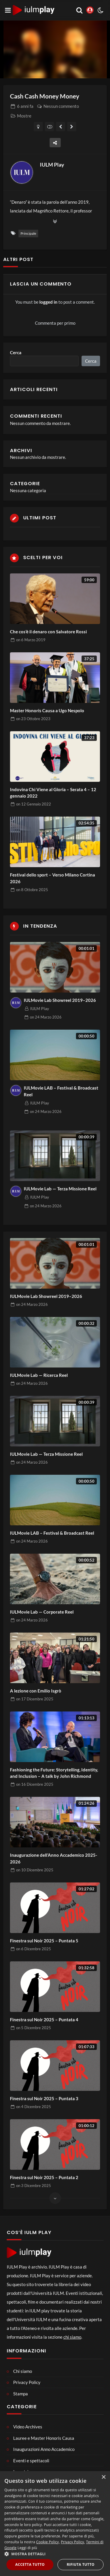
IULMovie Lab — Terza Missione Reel (60, 1188)
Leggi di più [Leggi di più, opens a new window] (27, 2547)
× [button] (103, 2477)
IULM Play (52, 164)
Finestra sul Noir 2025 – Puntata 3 (44, 2098)
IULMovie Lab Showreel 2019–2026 (60, 1000)
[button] (55, 2554)
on (30, 639)
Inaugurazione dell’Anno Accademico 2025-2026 (53, 1858)
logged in (48, 302)
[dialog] (55, 2523)
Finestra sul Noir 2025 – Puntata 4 (44, 2019)
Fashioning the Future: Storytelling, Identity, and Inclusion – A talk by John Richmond (54, 1773)
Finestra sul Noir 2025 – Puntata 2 (44, 2177)
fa (25, 106)
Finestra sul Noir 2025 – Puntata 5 (44, 1940)
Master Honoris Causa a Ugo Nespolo (47, 710)
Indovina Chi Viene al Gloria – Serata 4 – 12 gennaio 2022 (53, 793)
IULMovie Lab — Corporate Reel (42, 1611)
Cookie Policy (47, 2541)
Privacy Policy (72, 2541)
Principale (28, 233)
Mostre (24, 115)
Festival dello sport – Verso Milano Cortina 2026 (52, 878)
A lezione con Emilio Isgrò (35, 1690)
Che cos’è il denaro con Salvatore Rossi (48, 631)
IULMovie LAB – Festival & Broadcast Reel (61, 1091)
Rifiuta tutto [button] (80, 2564)
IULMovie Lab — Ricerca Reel (39, 1375)
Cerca (15, 352)
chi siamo (72, 2337)
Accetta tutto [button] (30, 2564)
